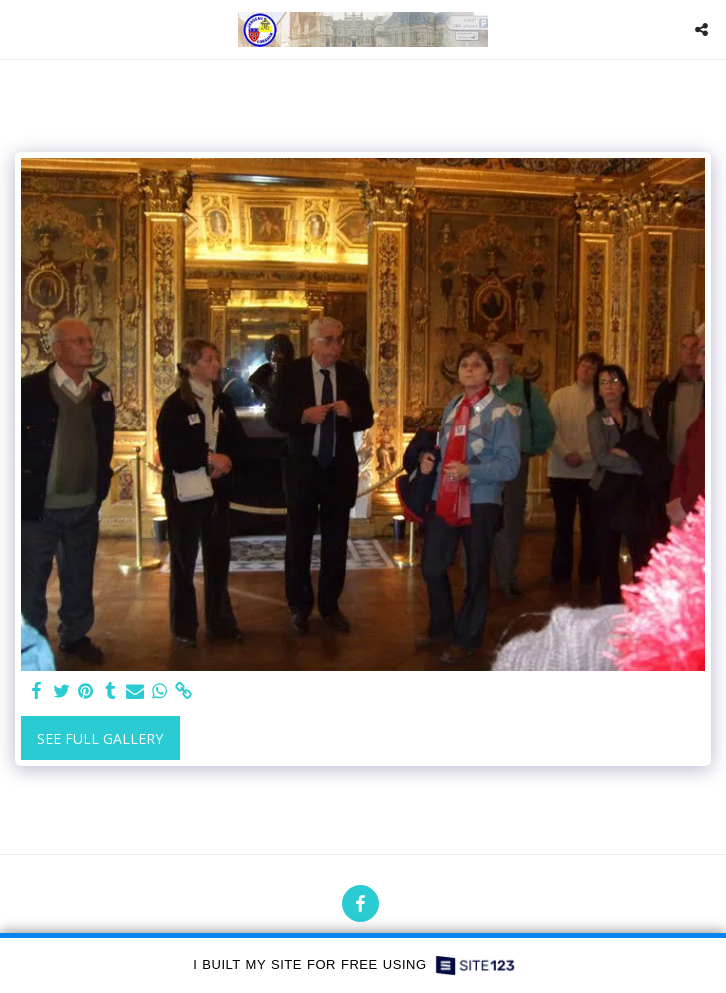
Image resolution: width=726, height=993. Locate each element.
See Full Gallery (100, 738)
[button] (22, 28)
